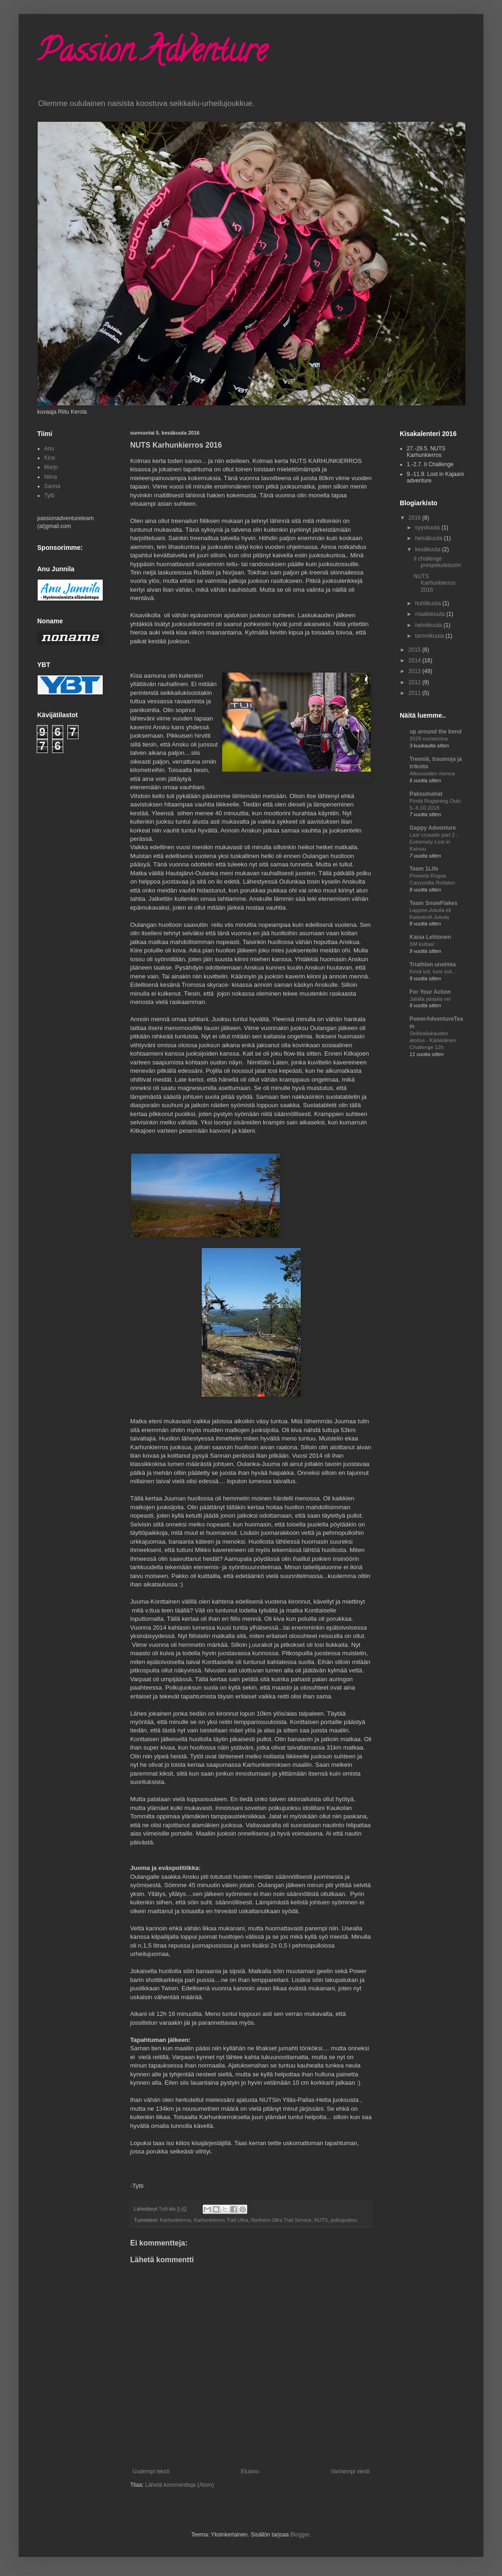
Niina (50, 477)
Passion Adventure (152, 54)
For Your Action (430, 992)
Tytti (49, 495)
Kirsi (49, 458)
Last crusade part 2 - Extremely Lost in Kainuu (434, 842)
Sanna (52, 486)
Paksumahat (426, 794)
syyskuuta (428, 527)
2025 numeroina (429, 738)
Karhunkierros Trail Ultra (221, 2220)
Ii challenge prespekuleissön (437, 561)
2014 (416, 660)
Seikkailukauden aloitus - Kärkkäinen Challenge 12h (433, 1040)
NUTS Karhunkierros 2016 (435, 583)
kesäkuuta (428, 549)
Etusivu (250, 2471)
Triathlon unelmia (433, 964)
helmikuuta (429, 625)
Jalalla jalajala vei (430, 999)
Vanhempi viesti (350, 2471)
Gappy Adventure (433, 828)
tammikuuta (430, 636)
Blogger (300, 2534)
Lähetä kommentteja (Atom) (179, 2485)
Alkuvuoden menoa (432, 773)
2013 (416, 671)
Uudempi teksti (150, 2471)
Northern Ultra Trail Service (281, 2220)
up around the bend (436, 731)
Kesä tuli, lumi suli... (433, 971)
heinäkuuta (429, 538)
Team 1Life (424, 868)
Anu (49, 448)
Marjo (51, 467)
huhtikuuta (429, 603)
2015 (416, 650)
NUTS (321, 2220)
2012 (416, 682)
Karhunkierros (175, 2220)
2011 (416, 693)
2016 (416, 518)
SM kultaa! (422, 944)
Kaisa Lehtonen (430, 937)
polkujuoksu (343, 2220)
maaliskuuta (430, 614)
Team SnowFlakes (433, 903)
